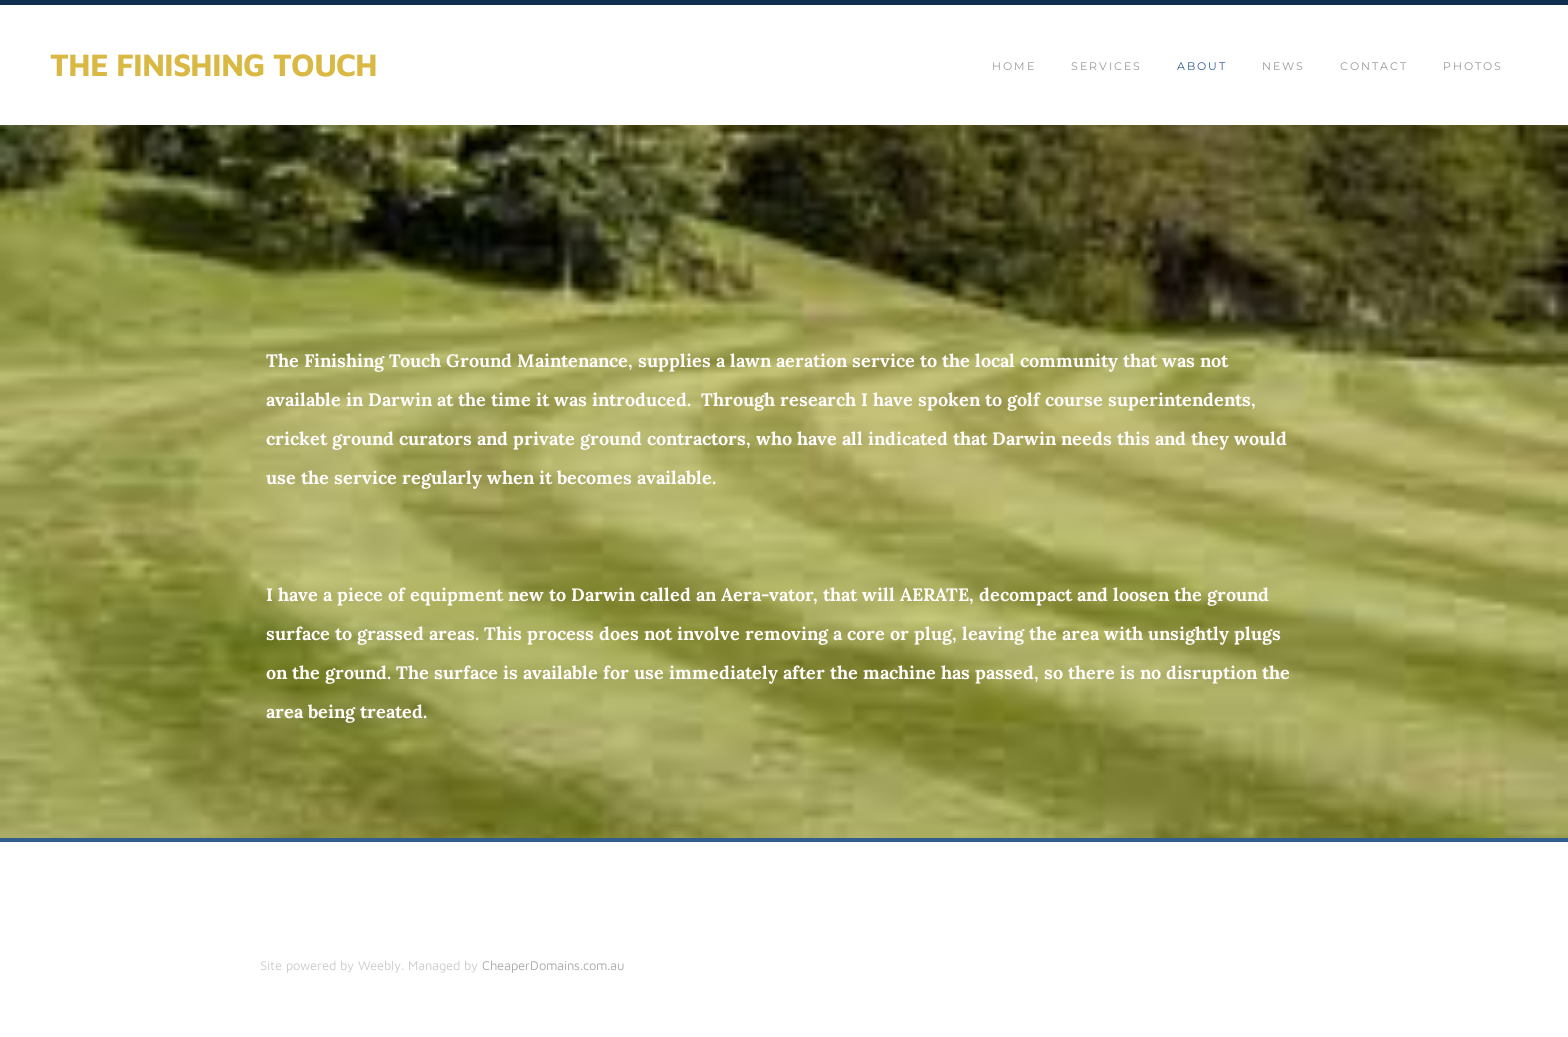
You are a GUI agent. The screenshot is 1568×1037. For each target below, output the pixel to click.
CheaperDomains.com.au (553, 965)
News (1283, 66)
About (1202, 66)
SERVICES (1106, 66)
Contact (1374, 66)
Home (1014, 66)
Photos (1473, 66)
